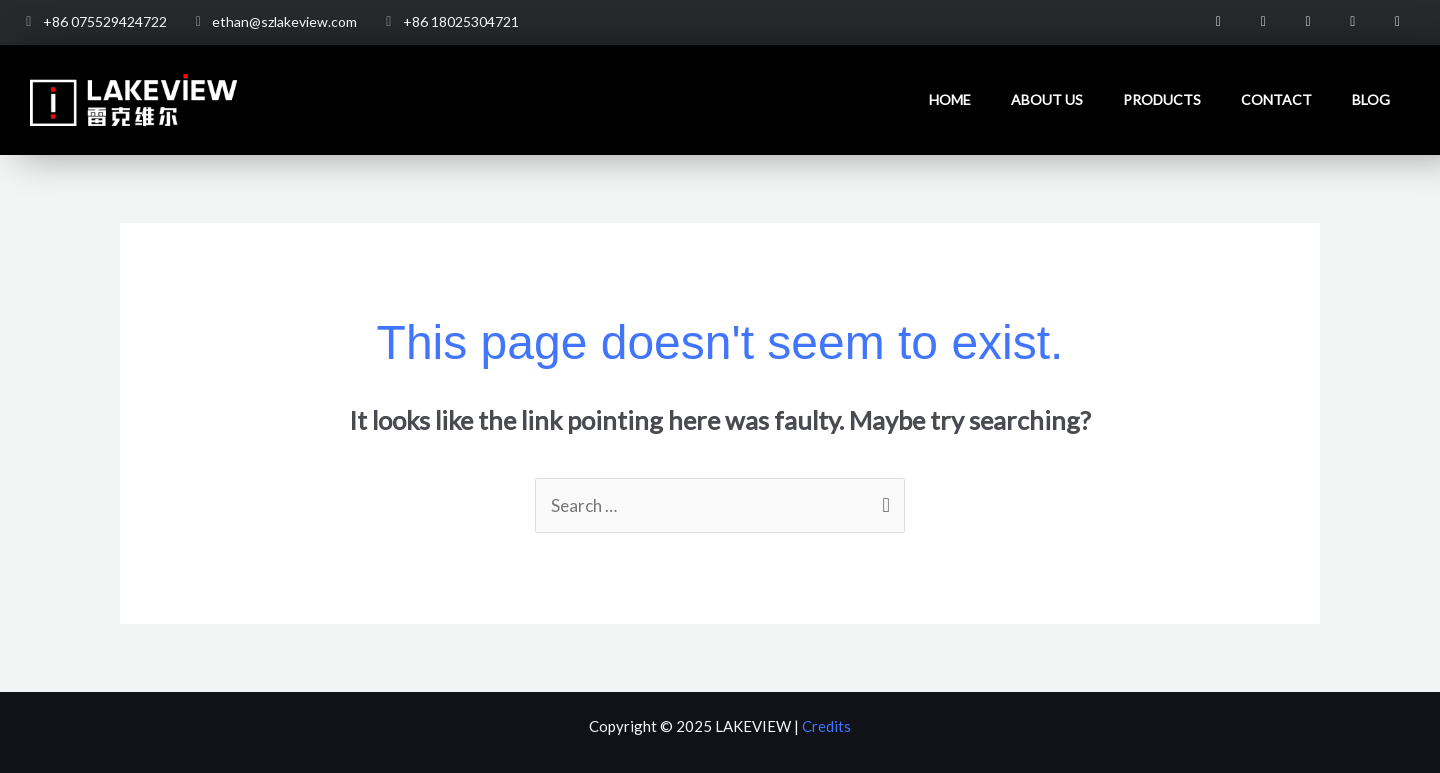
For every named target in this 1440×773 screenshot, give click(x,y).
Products (1162, 99)
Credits (826, 726)
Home (950, 99)
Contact (1276, 99)
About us (1047, 99)
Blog (1371, 99)
